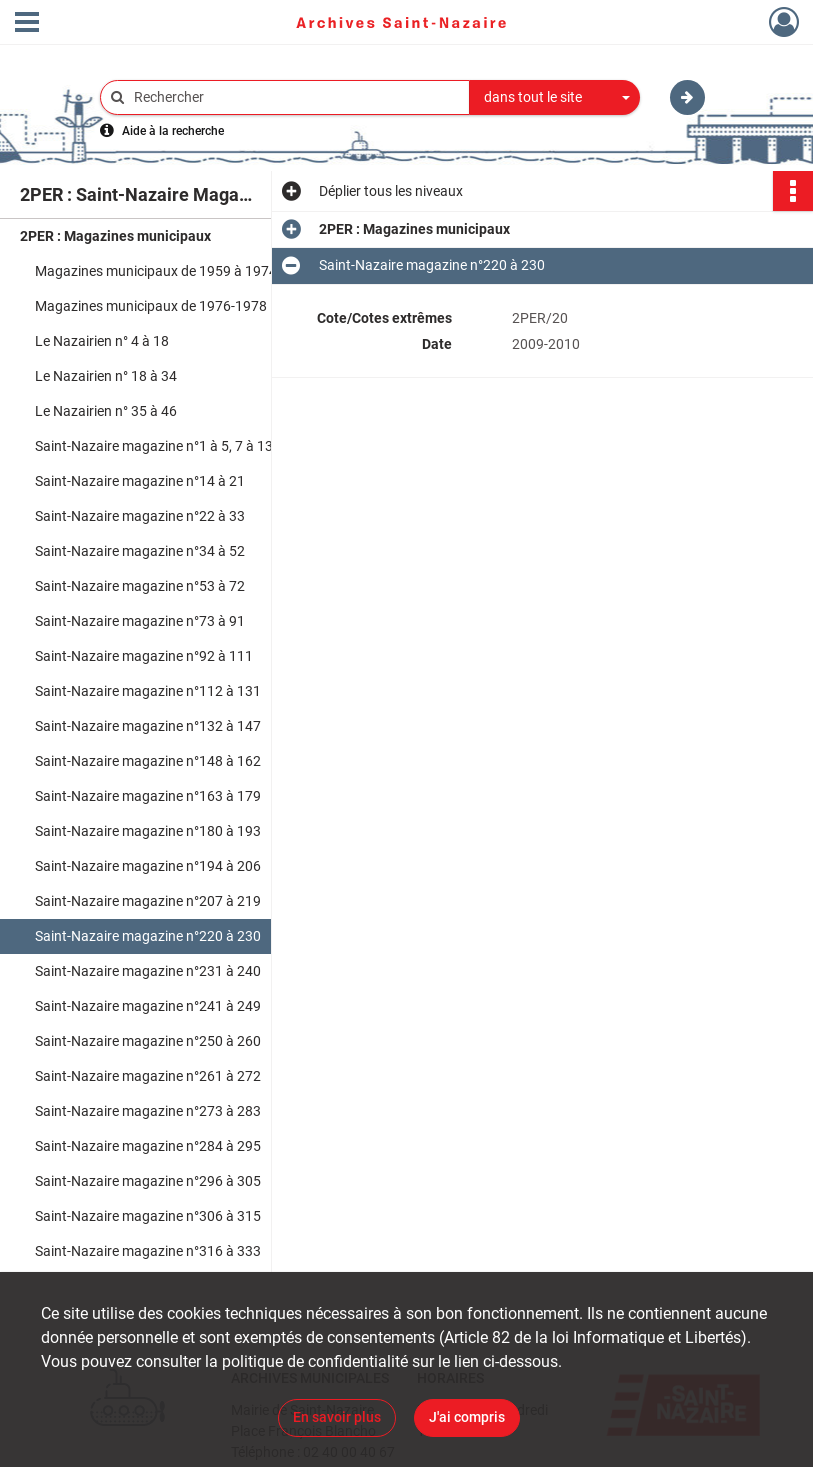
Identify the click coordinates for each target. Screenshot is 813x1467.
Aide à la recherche (173, 131)
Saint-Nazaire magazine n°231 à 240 (148, 971)
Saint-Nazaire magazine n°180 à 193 (148, 831)
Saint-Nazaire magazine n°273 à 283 (148, 1111)
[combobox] (555, 98)
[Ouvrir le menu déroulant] (27, 24)
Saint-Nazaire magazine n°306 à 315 (148, 1216)
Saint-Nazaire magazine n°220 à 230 (148, 936)
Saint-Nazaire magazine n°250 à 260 (148, 1041)
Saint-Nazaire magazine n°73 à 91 (140, 621)
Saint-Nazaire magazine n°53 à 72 (140, 586)
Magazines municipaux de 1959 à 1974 (156, 271)
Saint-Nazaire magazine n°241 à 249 (148, 1006)
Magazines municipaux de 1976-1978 (151, 306)
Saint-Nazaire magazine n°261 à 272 (148, 1076)
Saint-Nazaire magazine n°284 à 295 (148, 1146)
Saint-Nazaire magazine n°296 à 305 (148, 1181)
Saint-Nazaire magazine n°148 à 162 (148, 761)
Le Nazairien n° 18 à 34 (106, 376)
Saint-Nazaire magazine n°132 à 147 (148, 726)
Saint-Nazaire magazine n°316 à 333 (148, 1251)
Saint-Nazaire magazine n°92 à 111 (144, 656)
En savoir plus (337, 1417)
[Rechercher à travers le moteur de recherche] (295, 97)
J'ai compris (467, 1417)
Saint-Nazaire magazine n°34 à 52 (140, 551)
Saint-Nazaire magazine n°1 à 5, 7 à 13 (154, 446)
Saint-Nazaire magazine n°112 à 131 (148, 691)
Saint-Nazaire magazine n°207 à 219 (148, 901)
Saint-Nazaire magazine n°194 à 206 (148, 866)
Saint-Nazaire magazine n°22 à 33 (140, 516)
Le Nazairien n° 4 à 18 (102, 341)
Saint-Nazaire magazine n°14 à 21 (140, 481)
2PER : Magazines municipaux (115, 236)
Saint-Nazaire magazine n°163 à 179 (148, 796)
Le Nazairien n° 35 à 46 (106, 411)
